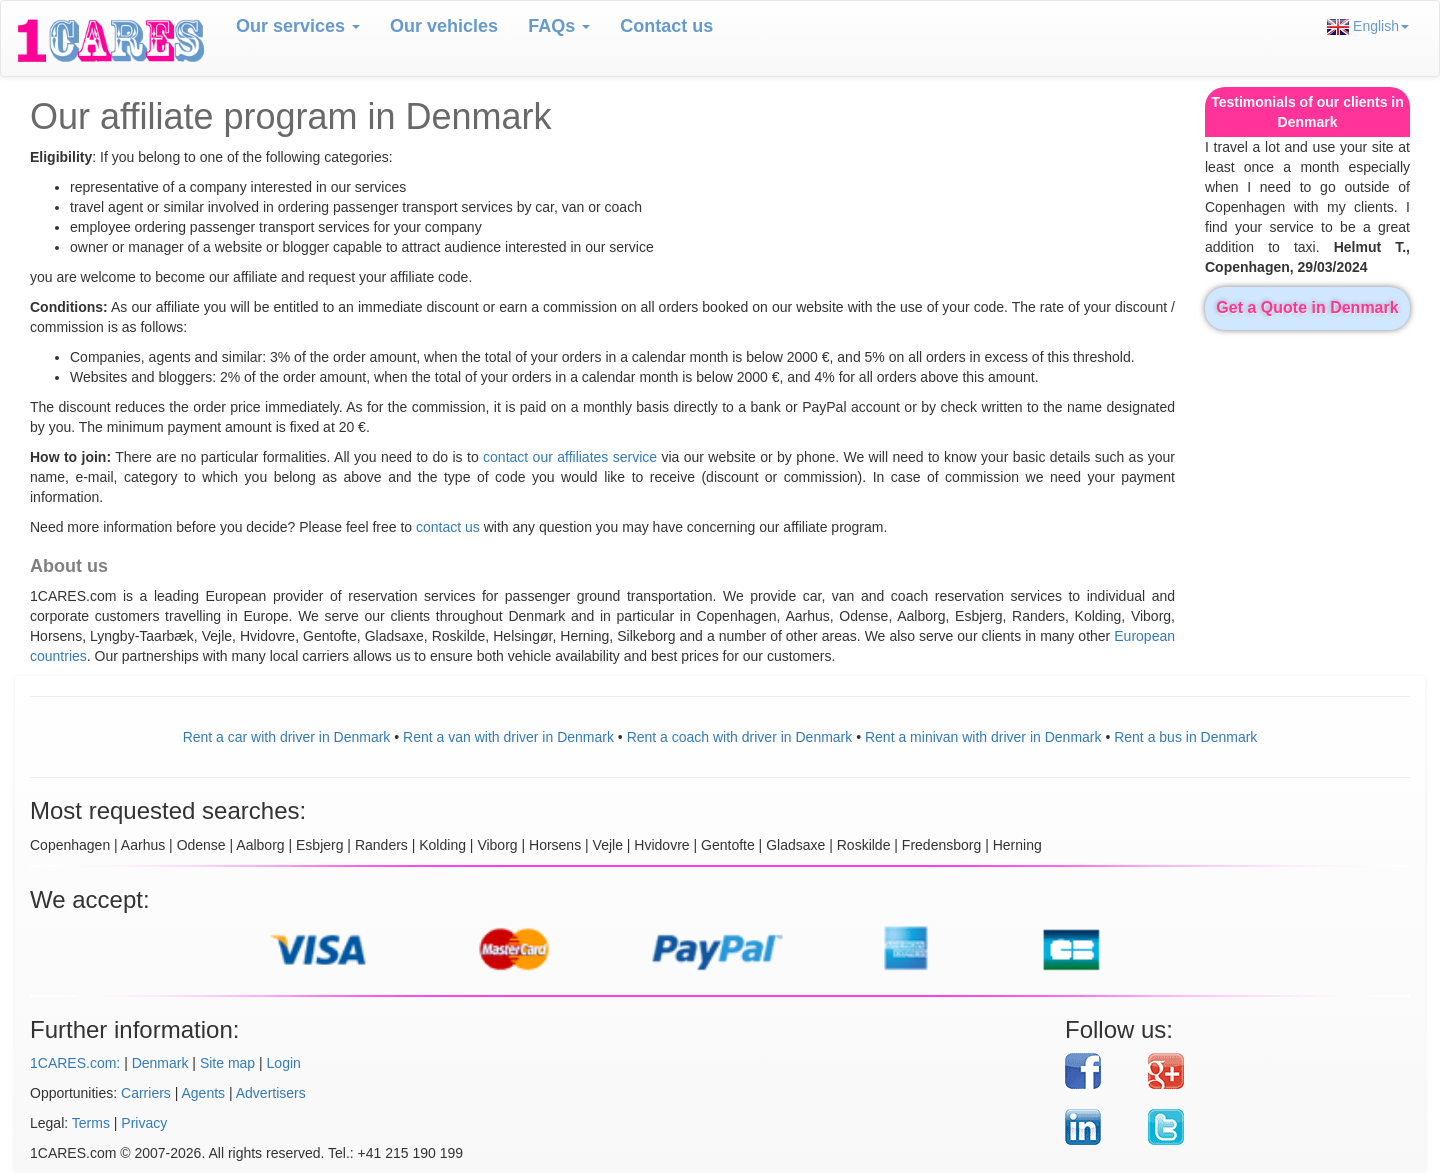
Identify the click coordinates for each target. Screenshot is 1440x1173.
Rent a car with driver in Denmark (287, 737)
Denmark (160, 1063)
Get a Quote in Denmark (1307, 307)
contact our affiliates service (570, 457)
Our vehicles (444, 26)
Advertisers (271, 1093)
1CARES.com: (75, 1063)
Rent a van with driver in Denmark (508, 737)
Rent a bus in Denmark (1185, 737)
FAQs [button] (559, 26)
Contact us (666, 26)
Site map (227, 1063)
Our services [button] (298, 26)
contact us (448, 527)
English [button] (1368, 26)
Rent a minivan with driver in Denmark (983, 737)
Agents (204, 1093)
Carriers (146, 1093)
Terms (91, 1123)
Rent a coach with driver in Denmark (740, 737)
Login (284, 1063)
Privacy (144, 1123)
